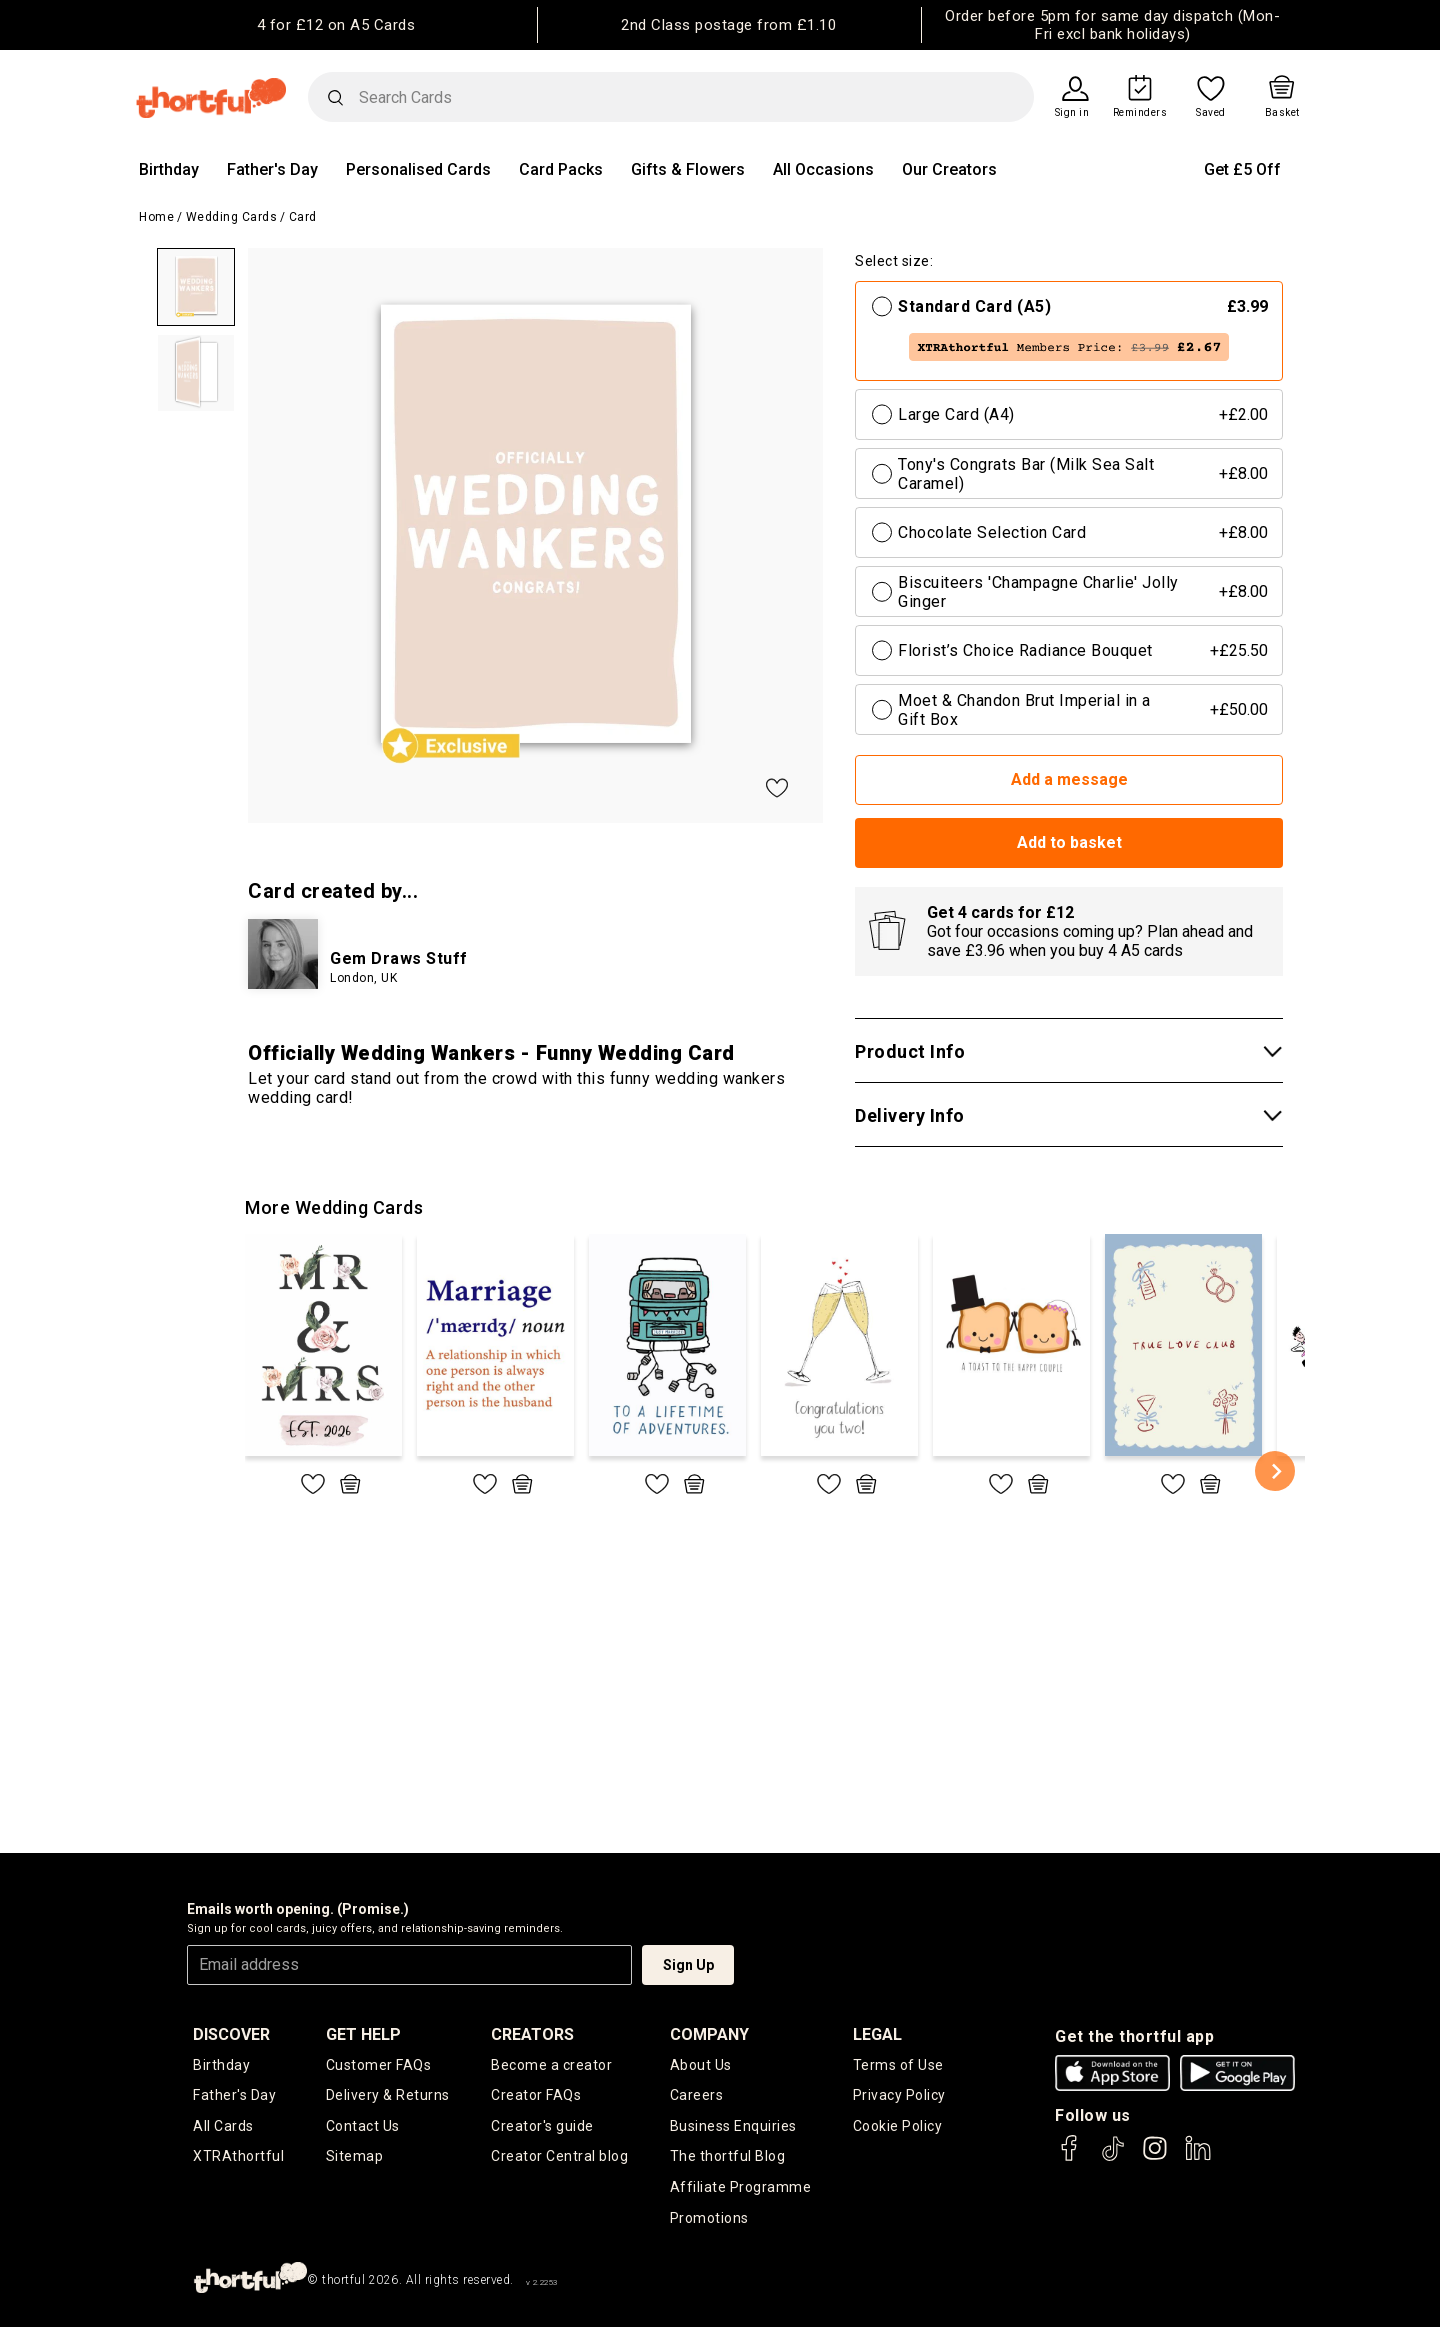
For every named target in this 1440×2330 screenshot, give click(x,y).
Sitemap (355, 2158)
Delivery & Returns (388, 2096)
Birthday (169, 169)
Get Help (363, 2034)
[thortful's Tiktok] (1113, 2157)
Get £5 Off (1242, 169)
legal (877, 2034)
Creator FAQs (536, 2096)
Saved (1211, 113)
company (709, 2034)
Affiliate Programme (741, 2189)
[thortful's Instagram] (1155, 2157)
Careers (697, 2096)
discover (231, 2034)
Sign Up (688, 1965)
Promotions (709, 2220)
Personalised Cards (418, 169)
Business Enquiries (733, 2127)
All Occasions (823, 169)
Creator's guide (542, 2127)
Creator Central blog (559, 2158)
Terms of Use (898, 2065)
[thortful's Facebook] (1070, 2157)
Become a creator (551, 2065)
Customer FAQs (379, 2065)
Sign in (1072, 113)
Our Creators (949, 169)
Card (303, 217)
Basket (1282, 113)
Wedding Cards (232, 217)
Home (156, 217)
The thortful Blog (728, 2158)
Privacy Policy (899, 2096)
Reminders (1140, 113)
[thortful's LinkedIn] (1198, 2157)
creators (532, 2034)
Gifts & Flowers (688, 169)
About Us (701, 2065)
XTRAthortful (238, 2158)
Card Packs (561, 169)
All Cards (223, 2127)
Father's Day (272, 169)
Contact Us (363, 2127)
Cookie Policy (898, 2127)
